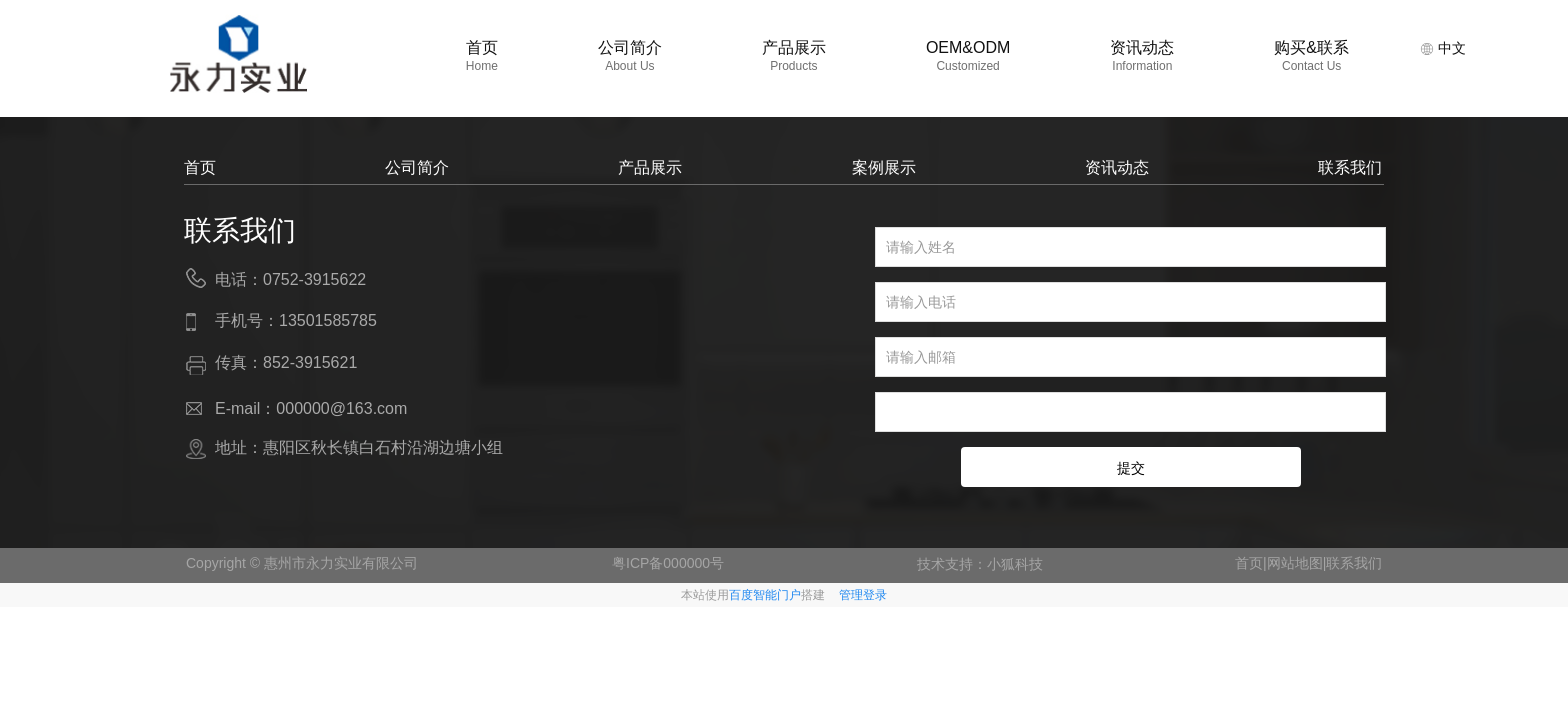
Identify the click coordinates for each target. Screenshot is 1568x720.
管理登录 (863, 595)
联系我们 (1350, 167)
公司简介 (630, 56)
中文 (1443, 48)
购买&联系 (1311, 56)
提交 (1131, 468)
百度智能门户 (765, 595)
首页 (482, 56)
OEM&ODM (968, 56)
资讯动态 (1142, 56)
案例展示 (884, 167)
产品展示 (794, 56)
